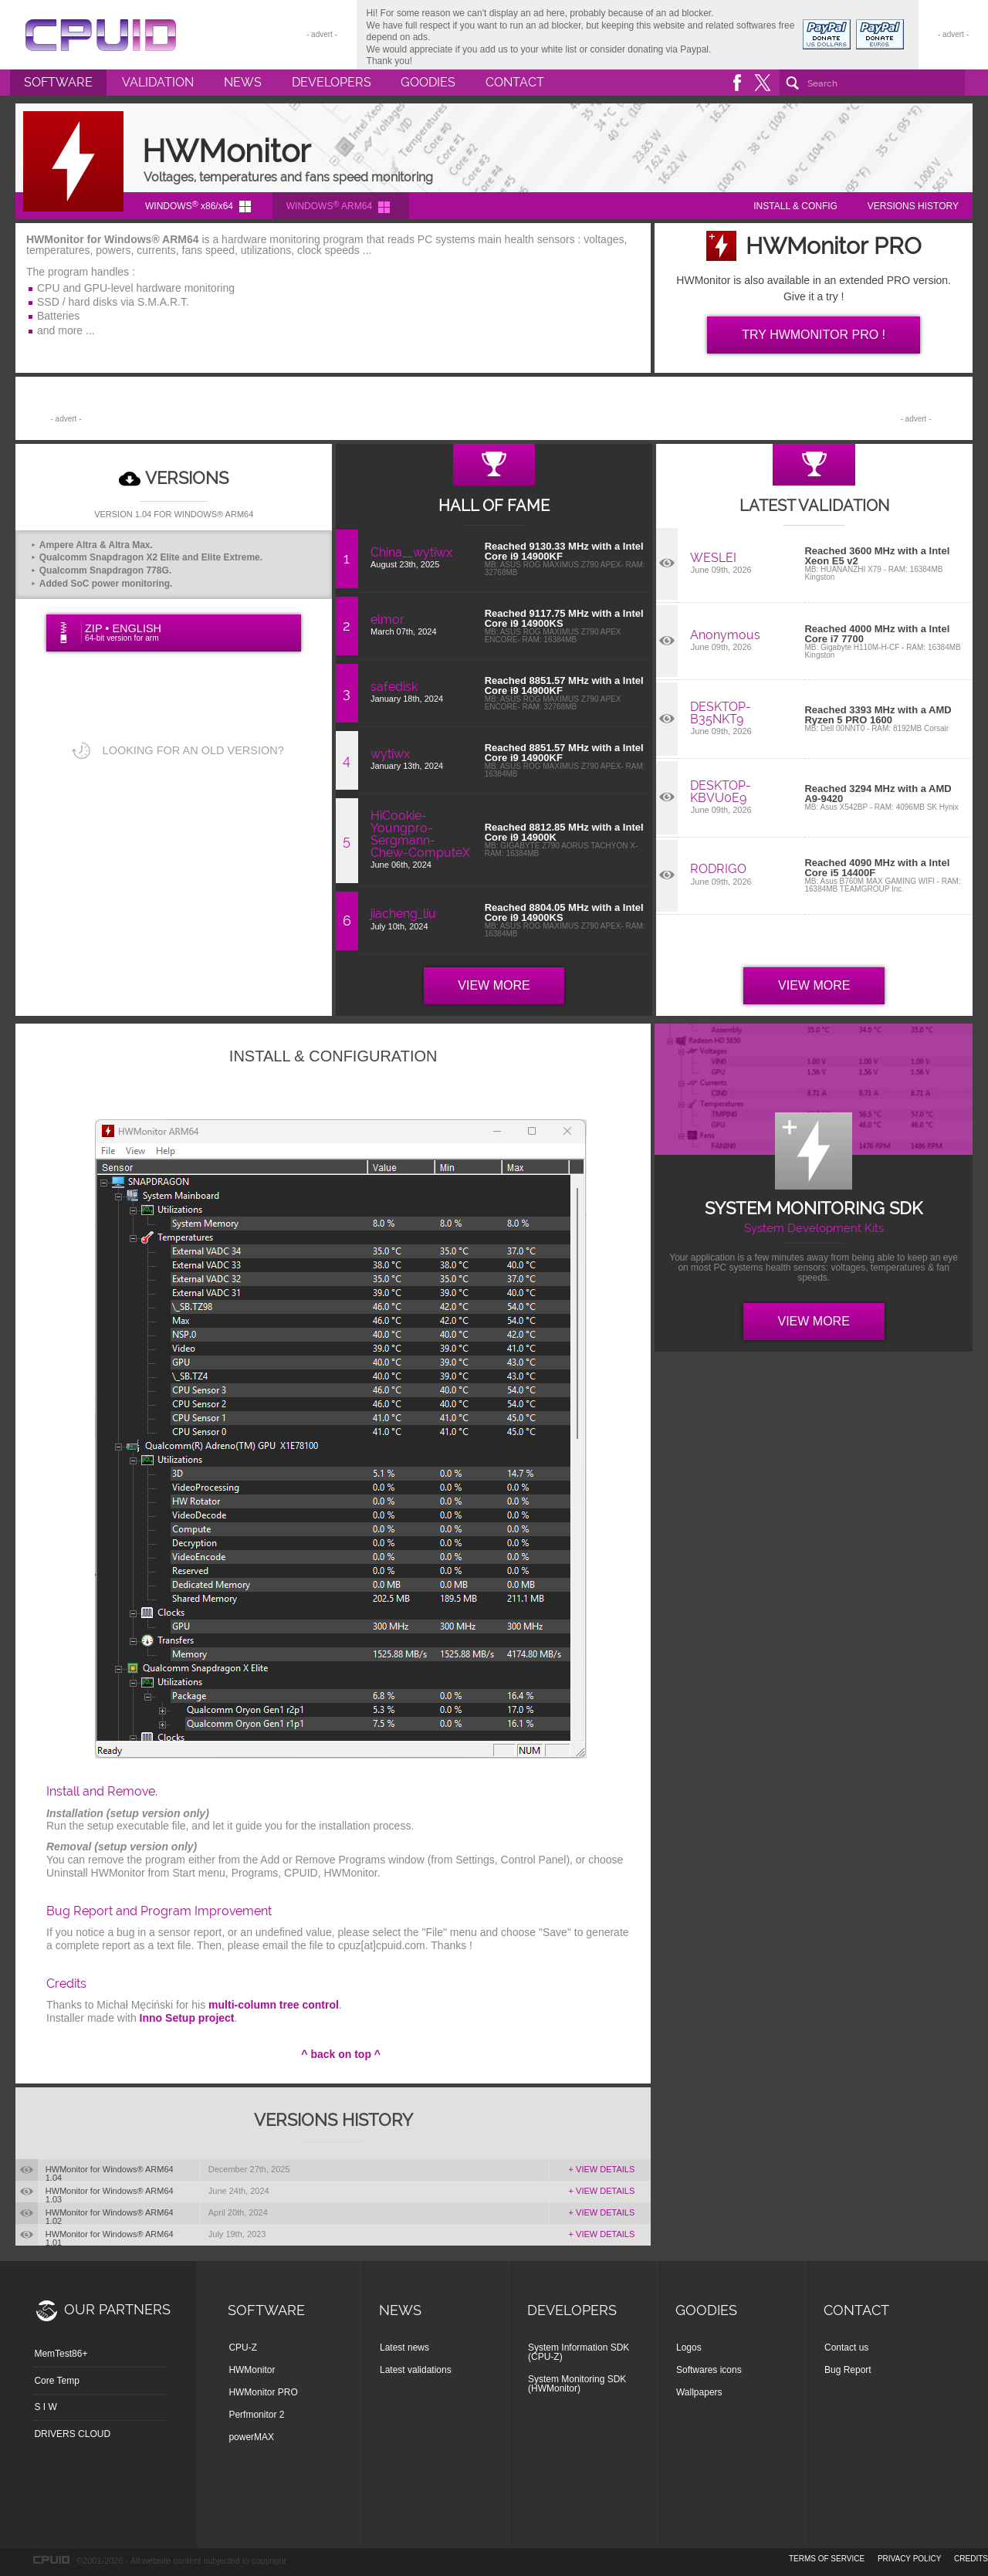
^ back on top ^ (341, 2054)
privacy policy (909, 2558)
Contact (515, 82)
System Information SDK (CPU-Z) (578, 2352)
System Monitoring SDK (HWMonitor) (577, 2384)
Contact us (846, 2347)
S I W (45, 2407)
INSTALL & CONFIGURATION (333, 1056)
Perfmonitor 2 (256, 2414)
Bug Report (847, 2369)
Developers (331, 82)
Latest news (404, 2347)
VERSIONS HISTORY (913, 206)
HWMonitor (251, 2369)
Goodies (428, 82)
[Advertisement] (491, 407)
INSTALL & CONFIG (795, 206)
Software (58, 82)
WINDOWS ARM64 (329, 205)
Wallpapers (699, 2392)
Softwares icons (709, 2369)
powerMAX (251, 2437)
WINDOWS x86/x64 (189, 205)
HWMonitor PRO (262, 2392)
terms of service (826, 2558)
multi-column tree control (273, 2005)
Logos (689, 2347)
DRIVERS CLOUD (72, 2434)
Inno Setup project (187, 2018)
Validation (158, 82)
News (243, 82)
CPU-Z (242, 2347)
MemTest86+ (60, 2353)
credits (971, 2558)
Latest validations (416, 2369)
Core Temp (56, 2380)
